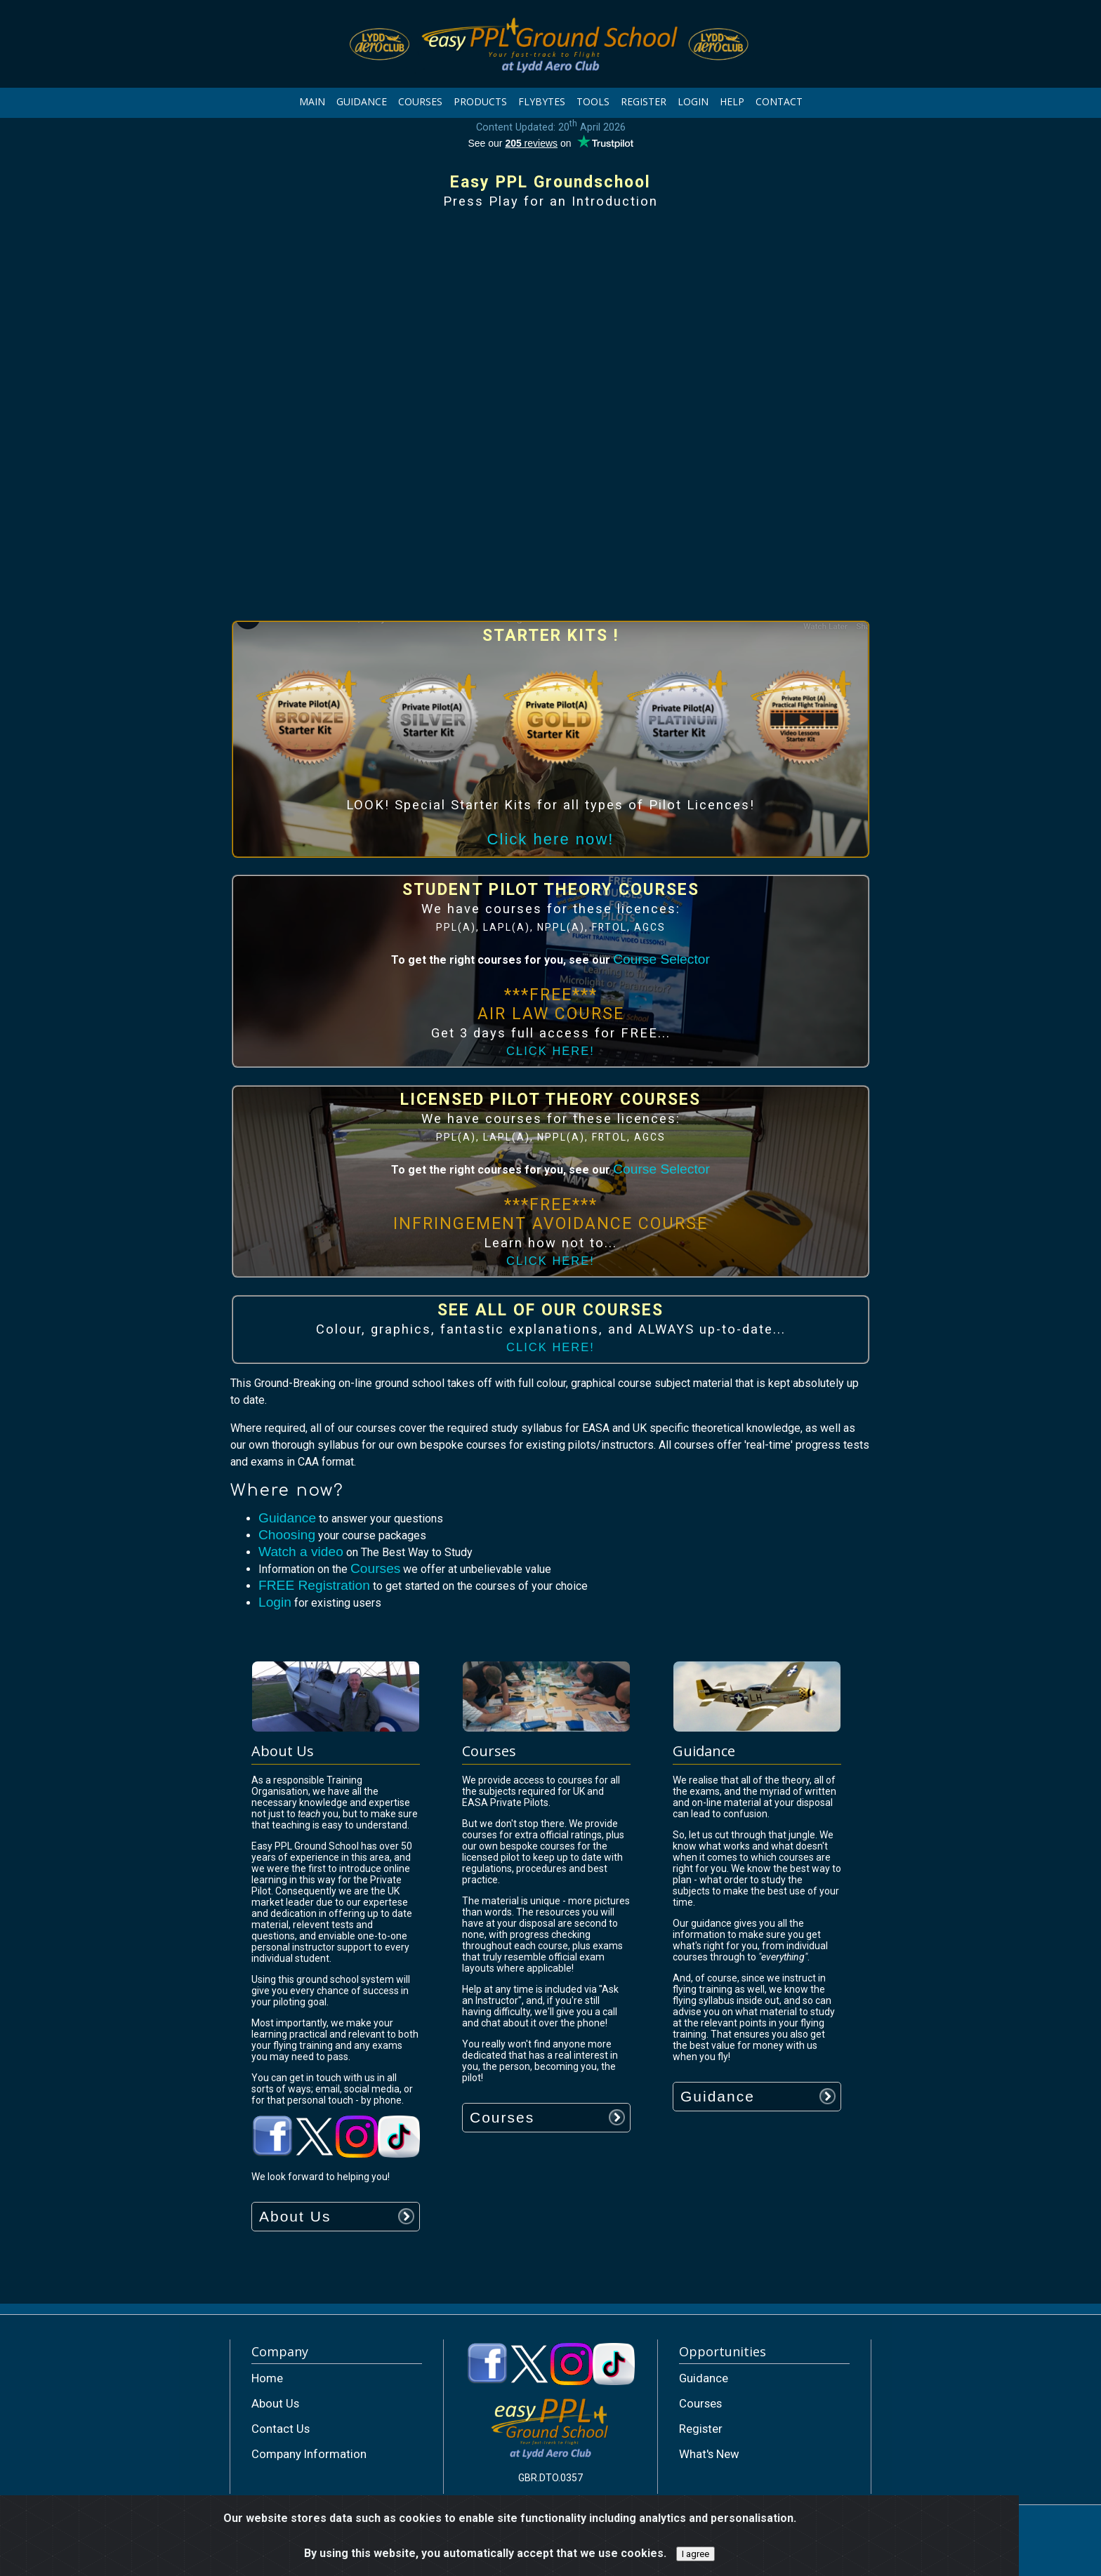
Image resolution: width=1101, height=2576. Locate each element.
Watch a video (300, 1551)
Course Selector (661, 959)
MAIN (312, 101)
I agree (695, 2554)
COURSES (420, 101)
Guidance (287, 1518)
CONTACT (779, 101)
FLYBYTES (541, 101)
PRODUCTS (480, 101)
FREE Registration (314, 1585)
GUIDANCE (361, 101)
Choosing (286, 1534)
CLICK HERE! (550, 1051)
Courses (375, 1568)
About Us (295, 2216)
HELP (732, 101)
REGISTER (643, 101)
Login (274, 1602)
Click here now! (550, 839)
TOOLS (592, 101)
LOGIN (693, 101)
